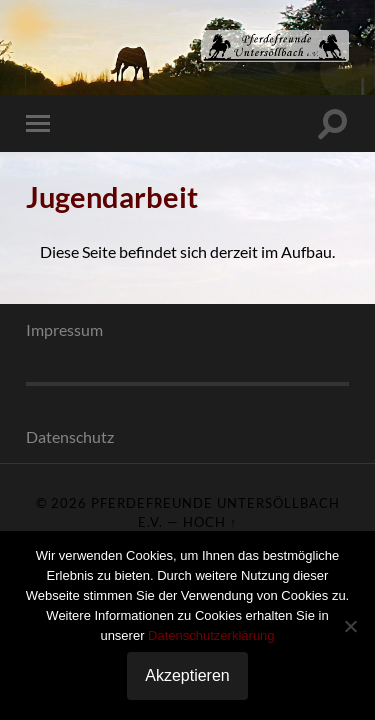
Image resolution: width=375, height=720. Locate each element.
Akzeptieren (187, 675)
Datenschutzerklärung (211, 635)
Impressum (64, 329)
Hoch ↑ (210, 522)
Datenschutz (70, 436)
